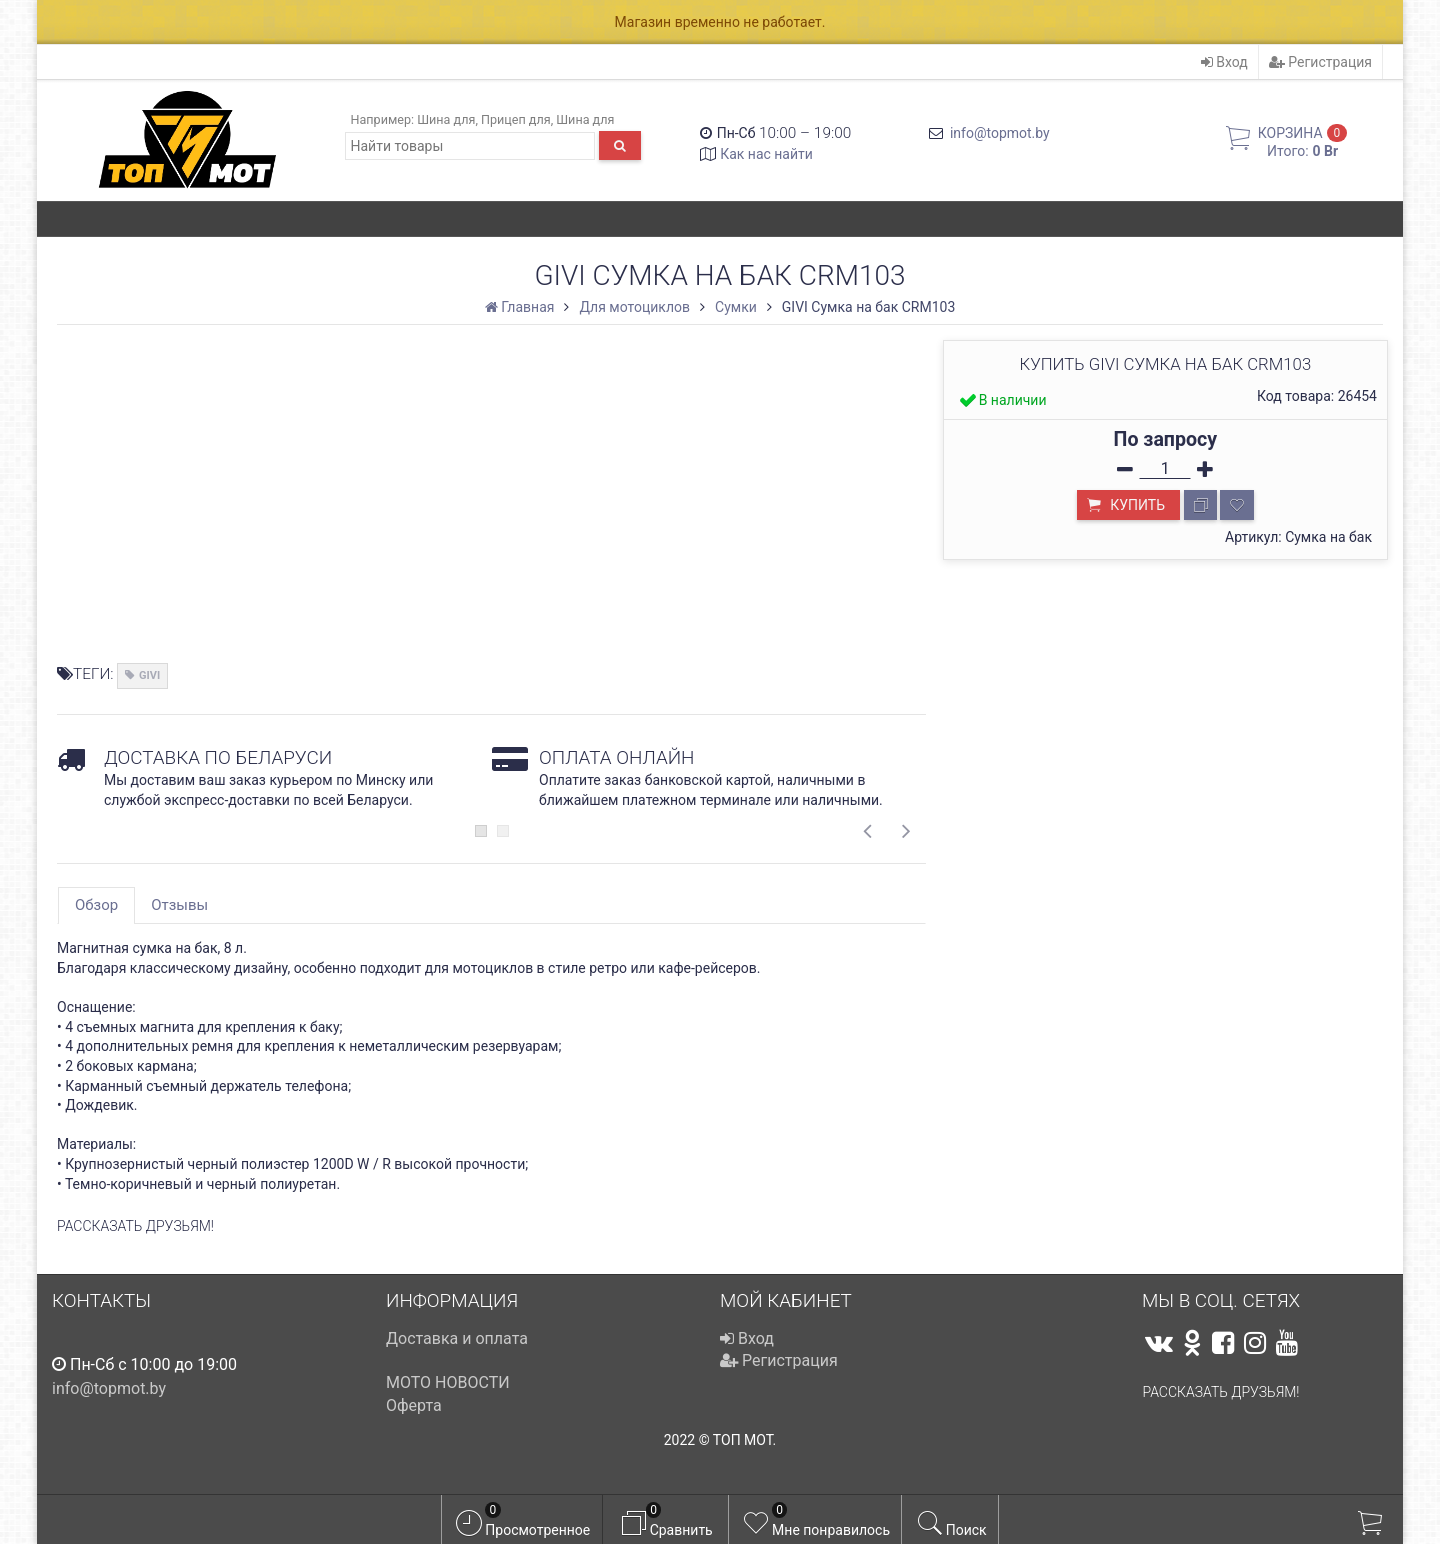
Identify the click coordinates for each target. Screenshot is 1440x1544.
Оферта (414, 1405)
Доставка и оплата (457, 1338)
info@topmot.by (1000, 133)
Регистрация (1320, 62)
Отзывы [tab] (179, 905)
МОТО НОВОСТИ (448, 1382)
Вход (1224, 62)
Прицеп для (516, 119)
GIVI (149, 675)
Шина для (446, 119)
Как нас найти (766, 154)
